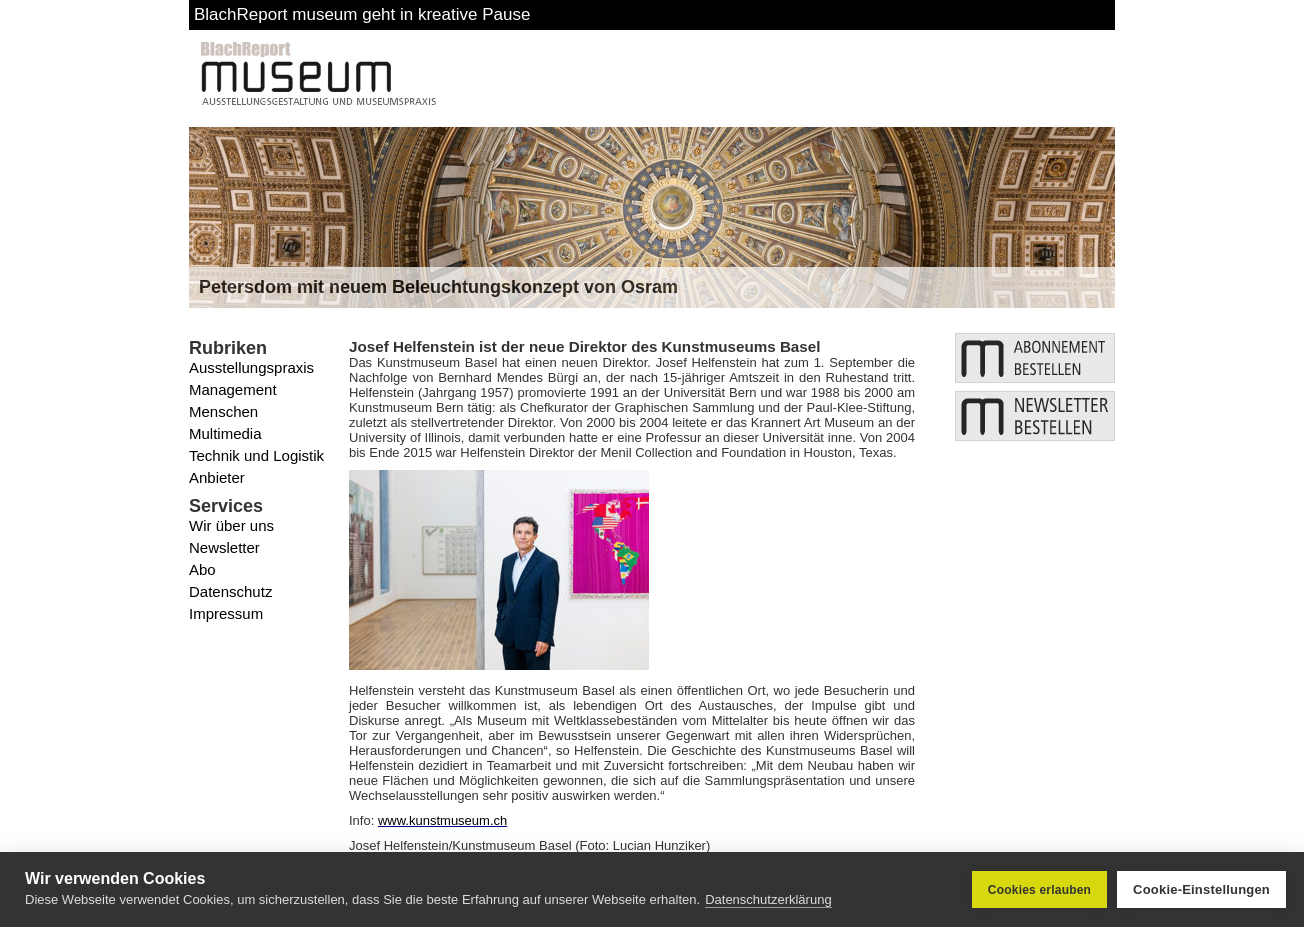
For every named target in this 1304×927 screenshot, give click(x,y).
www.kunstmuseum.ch (442, 820)
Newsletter (224, 547)
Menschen (223, 411)
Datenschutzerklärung (768, 899)
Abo (202, 569)
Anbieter (217, 477)
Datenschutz (230, 591)
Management (233, 389)
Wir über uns (231, 525)
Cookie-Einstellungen (1201, 889)
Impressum (226, 613)
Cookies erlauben (1039, 890)
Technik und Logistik (256, 455)
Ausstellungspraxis (251, 367)
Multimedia (225, 433)
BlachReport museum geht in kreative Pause (362, 14)
